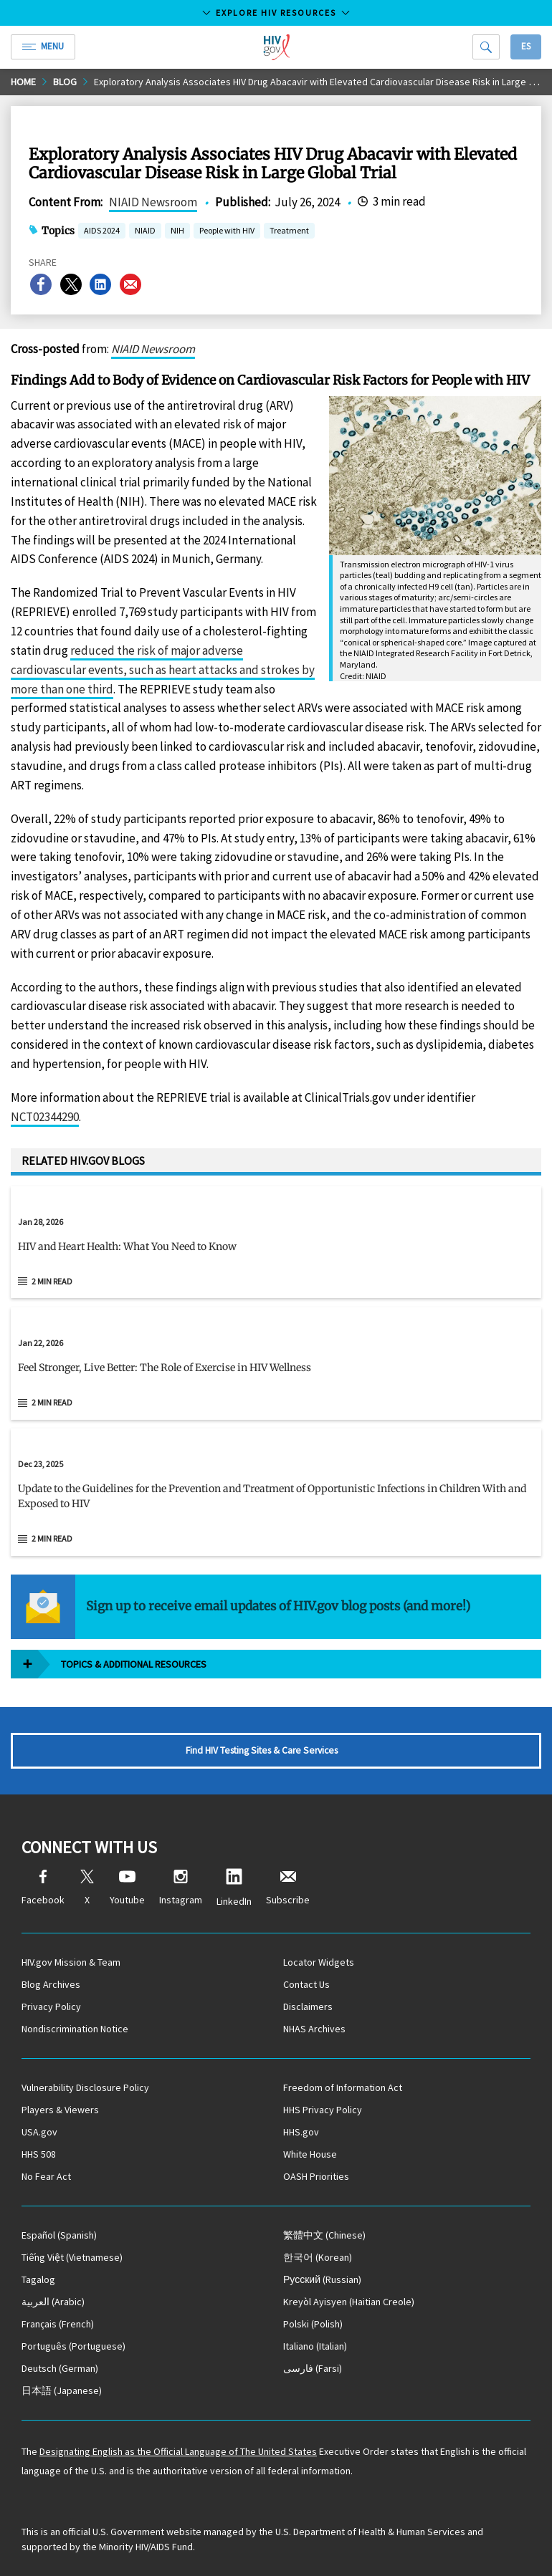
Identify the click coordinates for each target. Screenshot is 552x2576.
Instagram (180, 1888)
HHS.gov (301, 2131)
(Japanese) (62, 2390)
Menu (43, 46)
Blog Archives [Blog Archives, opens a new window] (51, 1984)
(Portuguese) (73, 2346)
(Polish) (313, 2323)
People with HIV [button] (227, 232)
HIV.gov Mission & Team (71, 1962)
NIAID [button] (145, 232)
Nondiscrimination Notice (75, 2028)
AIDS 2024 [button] (101, 232)
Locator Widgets (318, 1962)
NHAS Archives (314, 2028)
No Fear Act (46, 2176)
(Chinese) (324, 2235)
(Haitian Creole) (348, 2301)
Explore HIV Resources (276, 12)
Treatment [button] (289, 232)
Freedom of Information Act (342, 2087)
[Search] (486, 46)
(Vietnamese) (72, 2257)
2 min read (52, 1281)
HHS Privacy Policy (322, 2109)
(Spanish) (59, 2235)
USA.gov (39, 2131)
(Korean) (317, 2257)
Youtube (127, 1888)
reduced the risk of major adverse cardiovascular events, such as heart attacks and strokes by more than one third (163, 670)
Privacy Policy (51, 2006)
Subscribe (288, 1888)
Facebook (43, 1888)
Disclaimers (308, 2006)
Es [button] (525, 46)
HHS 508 (39, 2154)
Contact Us (306, 1984)
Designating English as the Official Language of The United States (178, 2451)
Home (23, 81)
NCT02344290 (45, 1117)
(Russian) (322, 2279)
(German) (60, 2368)
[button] (276, 1252)
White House (310, 2154)
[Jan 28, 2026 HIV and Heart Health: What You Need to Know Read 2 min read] (276, 1242)
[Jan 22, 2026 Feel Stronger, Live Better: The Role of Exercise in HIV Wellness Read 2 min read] (276, 1363)
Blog (65, 81)
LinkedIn (234, 1888)
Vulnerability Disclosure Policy (85, 2087)
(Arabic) (53, 2301)
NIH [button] (177, 232)
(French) (58, 2323)
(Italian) (315, 2346)
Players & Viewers (60, 2109)
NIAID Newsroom (153, 202)
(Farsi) (312, 2368)
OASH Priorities (316, 2176)
